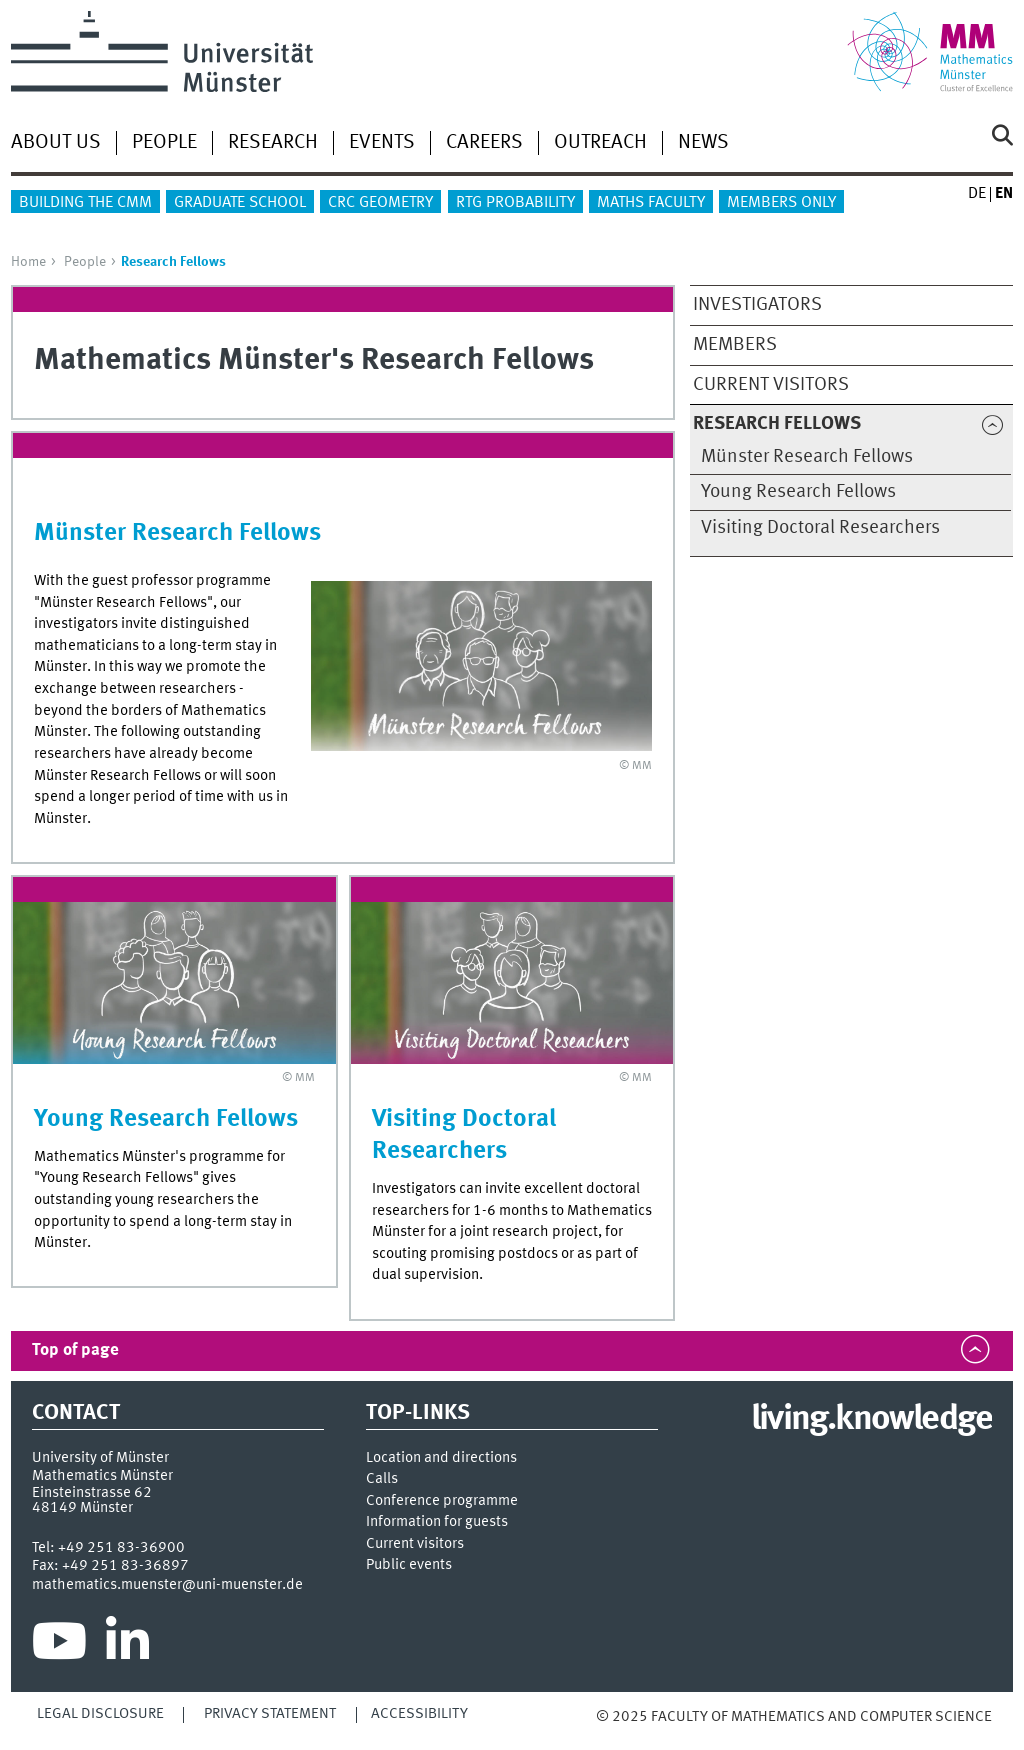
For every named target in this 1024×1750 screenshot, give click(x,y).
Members (735, 345)
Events (382, 143)
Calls (382, 1479)
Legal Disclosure (100, 1714)
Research (273, 143)
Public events (409, 1565)
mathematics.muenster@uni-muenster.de (167, 1585)
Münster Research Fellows (807, 457)
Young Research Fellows (798, 492)
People (164, 143)
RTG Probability (515, 203)
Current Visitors (771, 385)
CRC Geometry (380, 203)
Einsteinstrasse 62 (92, 1493)
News (703, 143)
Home (28, 262)
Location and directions (441, 1458)
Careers (484, 143)
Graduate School (240, 203)
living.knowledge (871, 1420)
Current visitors (415, 1544)
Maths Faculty (651, 203)
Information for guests (437, 1522)
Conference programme (442, 1501)
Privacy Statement (270, 1714)
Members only (781, 203)
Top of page (75, 1350)
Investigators (757, 305)
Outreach (600, 143)
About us (56, 143)
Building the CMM (85, 203)
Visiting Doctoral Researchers (820, 528)
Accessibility (419, 1714)
